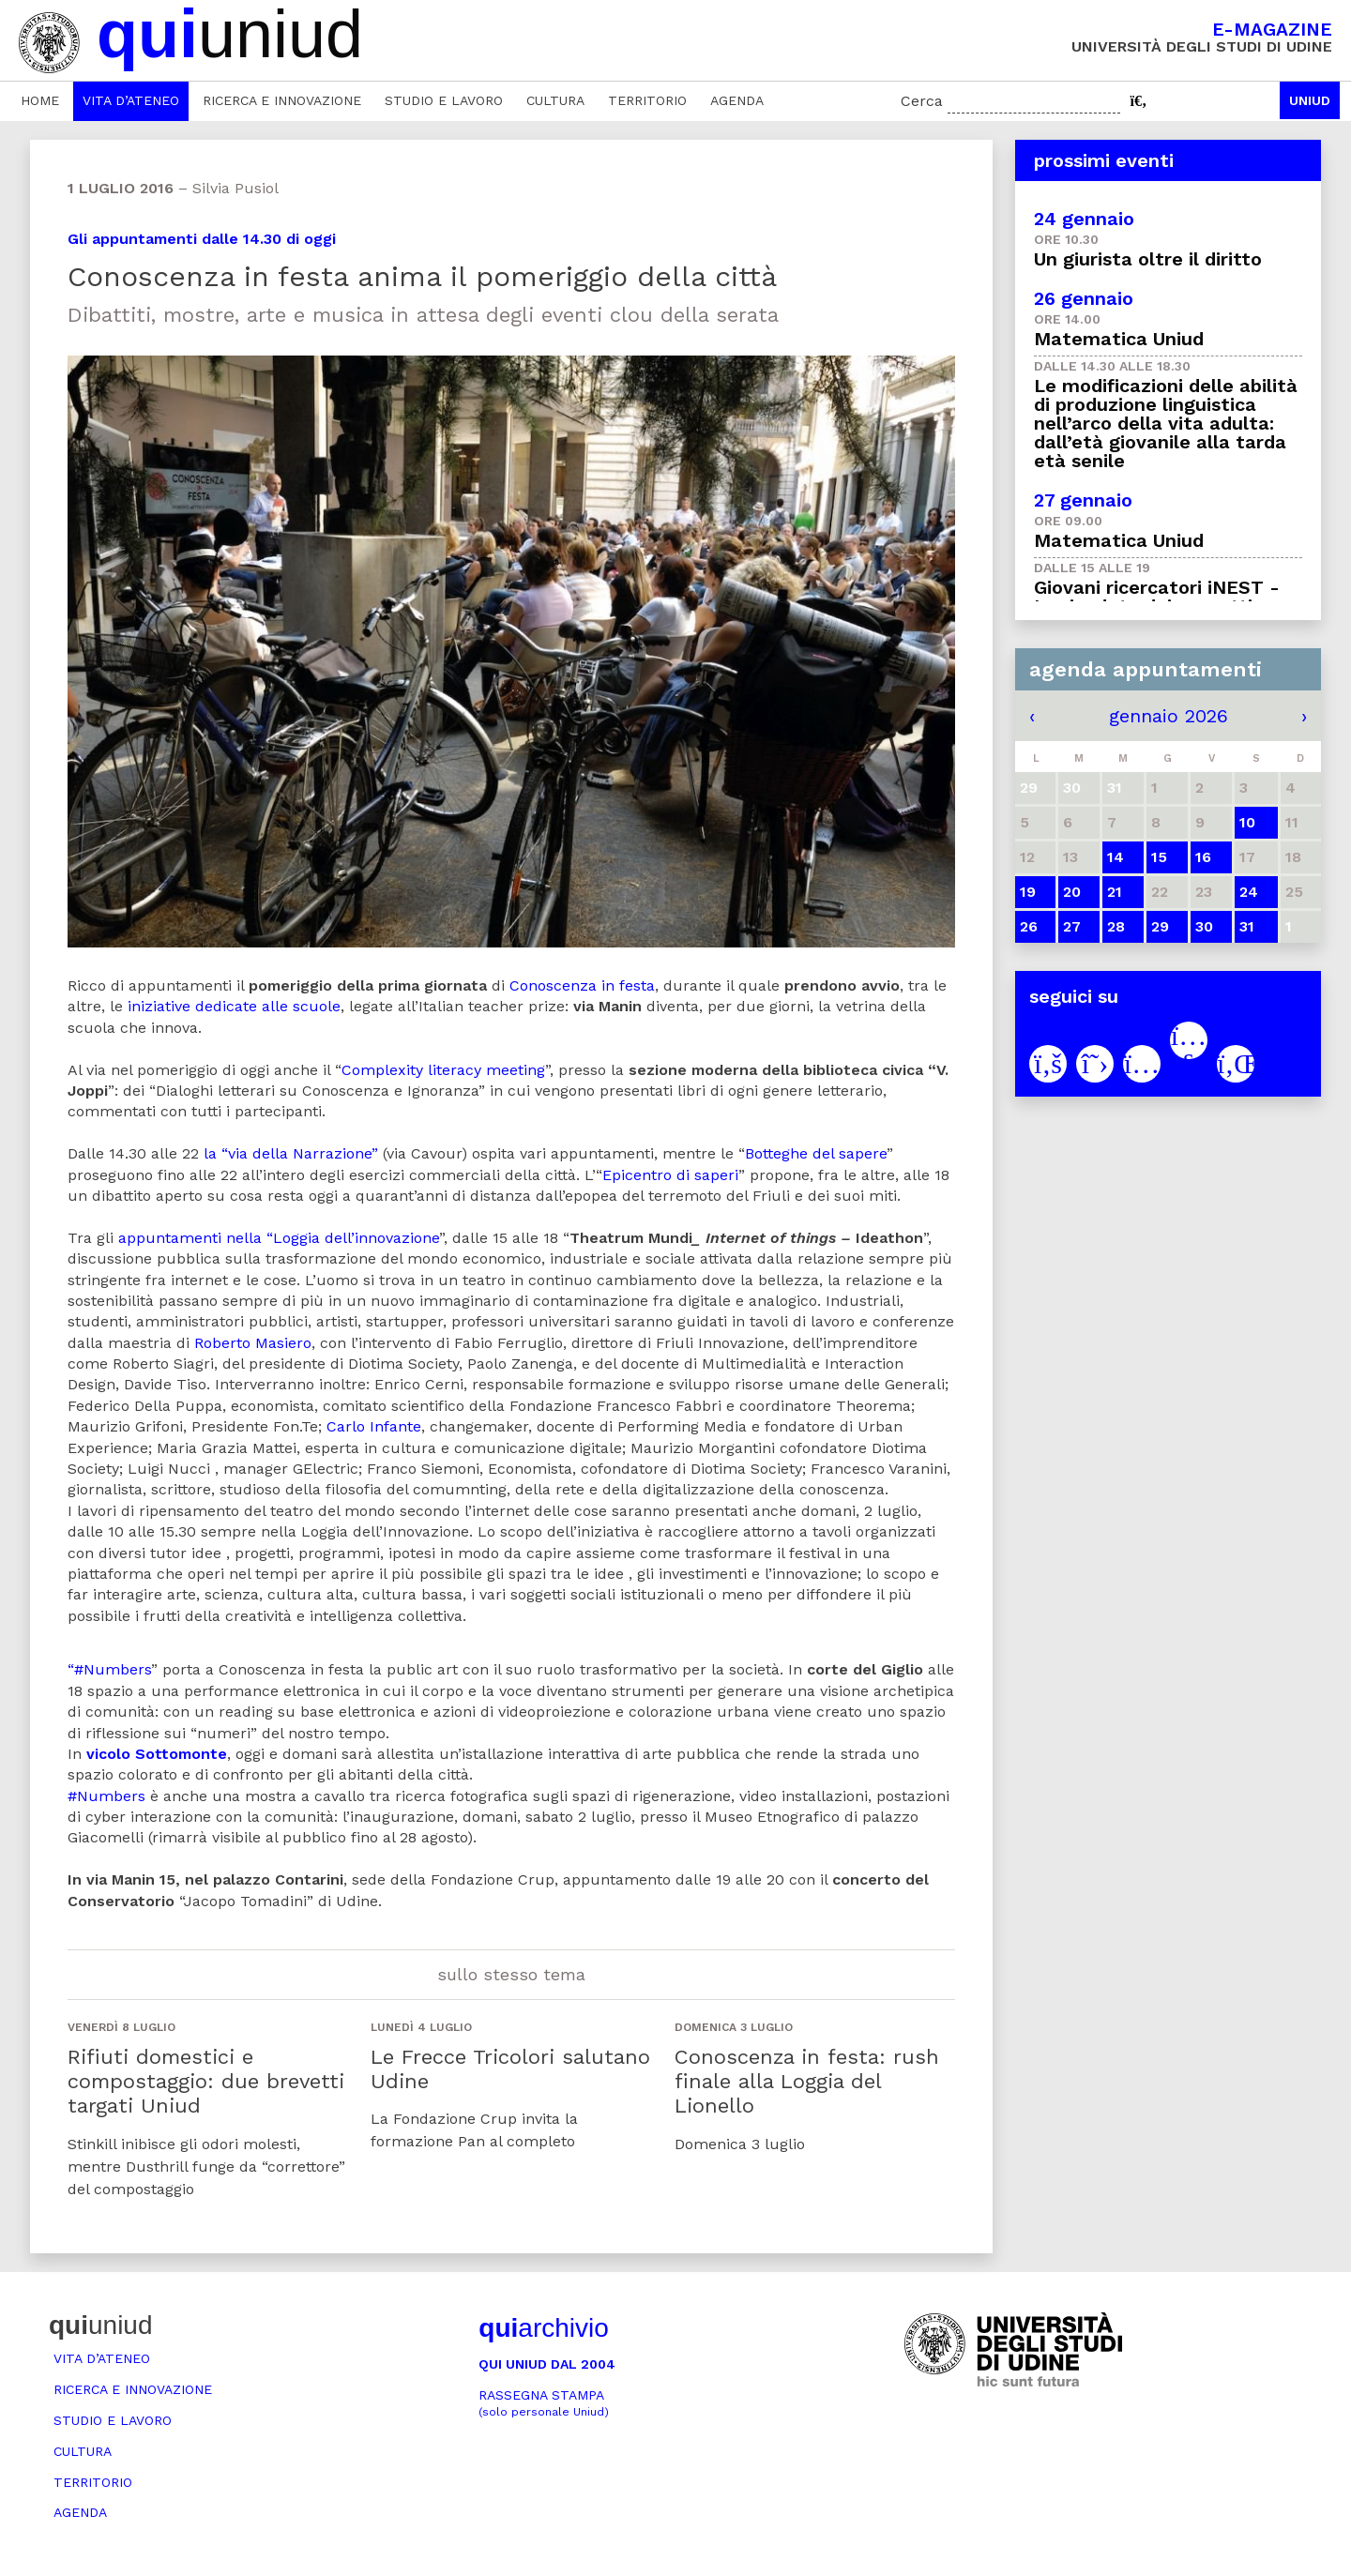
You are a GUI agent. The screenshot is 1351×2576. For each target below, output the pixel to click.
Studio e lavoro (444, 100)
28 (1116, 926)
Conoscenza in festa (582, 985)
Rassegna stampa (543, 2402)
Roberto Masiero (252, 1343)
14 (1115, 857)
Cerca (922, 101)
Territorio (647, 100)
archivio (543, 2327)
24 (1248, 892)
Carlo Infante (373, 1426)
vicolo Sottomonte (156, 1754)
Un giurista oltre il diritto (1148, 259)
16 (1203, 857)
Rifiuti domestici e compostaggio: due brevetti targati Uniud (206, 2081)
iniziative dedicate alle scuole (234, 1006)
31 (1246, 926)
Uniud (1309, 100)
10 (1247, 822)
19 (1028, 892)
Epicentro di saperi (670, 1175)
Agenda (737, 100)
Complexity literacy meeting (443, 1070)
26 (1029, 926)
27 (1072, 926)
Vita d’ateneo (131, 100)
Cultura (555, 100)
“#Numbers (109, 1669)
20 (1072, 892)
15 (1159, 857)
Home (40, 100)
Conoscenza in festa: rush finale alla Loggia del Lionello (807, 2081)
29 (1160, 926)
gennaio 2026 (1168, 716)
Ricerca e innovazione (282, 100)
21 (1114, 892)
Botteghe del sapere (816, 1153)
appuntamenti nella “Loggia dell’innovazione (278, 1238)
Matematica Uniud (1119, 338)
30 (1204, 926)
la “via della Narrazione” (291, 1153)
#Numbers (106, 1796)
